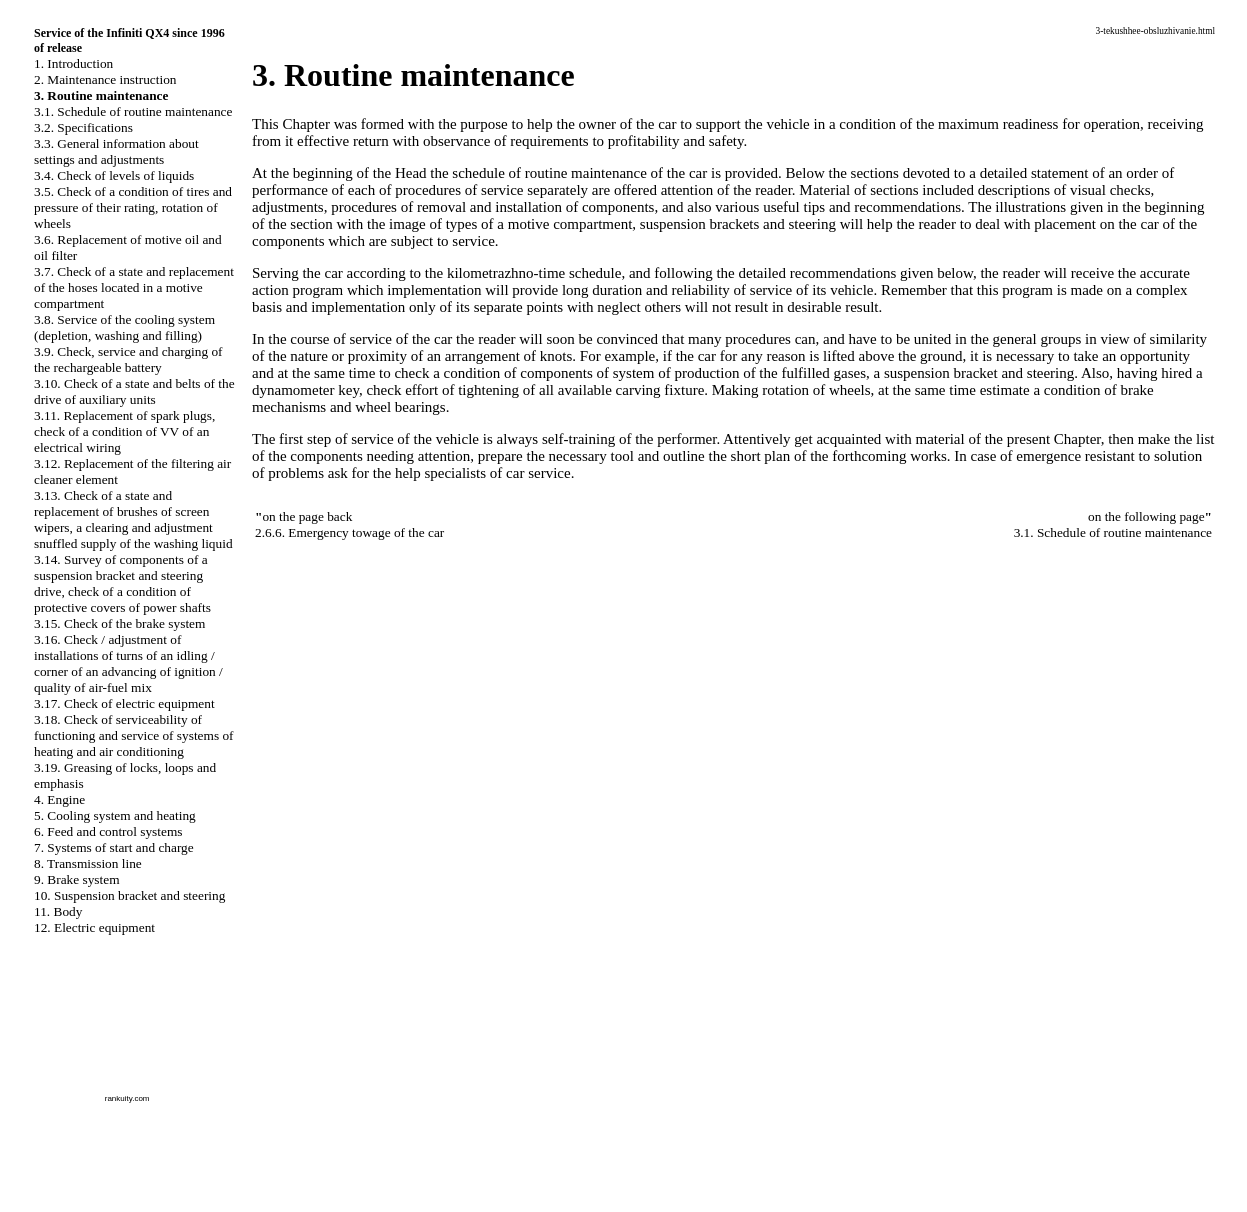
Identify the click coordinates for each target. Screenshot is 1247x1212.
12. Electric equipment (94, 927)
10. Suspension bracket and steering (129, 895)
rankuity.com (127, 1098)
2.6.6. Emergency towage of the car (349, 532)
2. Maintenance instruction (105, 79)
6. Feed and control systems (108, 831)
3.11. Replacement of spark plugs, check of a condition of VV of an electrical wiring (124, 431)
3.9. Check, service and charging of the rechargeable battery (128, 359)
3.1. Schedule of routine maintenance (133, 111)
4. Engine (59, 799)
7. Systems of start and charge (114, 847)
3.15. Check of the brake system (119, 623)
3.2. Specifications (83, 127)
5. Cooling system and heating (115, 815)
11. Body (58, 911)
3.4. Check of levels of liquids (114, 175)
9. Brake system (77, 879)
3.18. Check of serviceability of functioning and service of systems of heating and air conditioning (134, 735)
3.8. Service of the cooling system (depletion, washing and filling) (124, 327)
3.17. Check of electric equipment (124, 703)
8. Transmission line (88, 863)
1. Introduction (73, 63)
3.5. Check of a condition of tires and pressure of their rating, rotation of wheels (133, 207)
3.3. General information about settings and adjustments (116, 151)
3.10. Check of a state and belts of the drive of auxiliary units (134, 391)
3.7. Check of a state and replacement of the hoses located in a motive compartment (134, 287)
